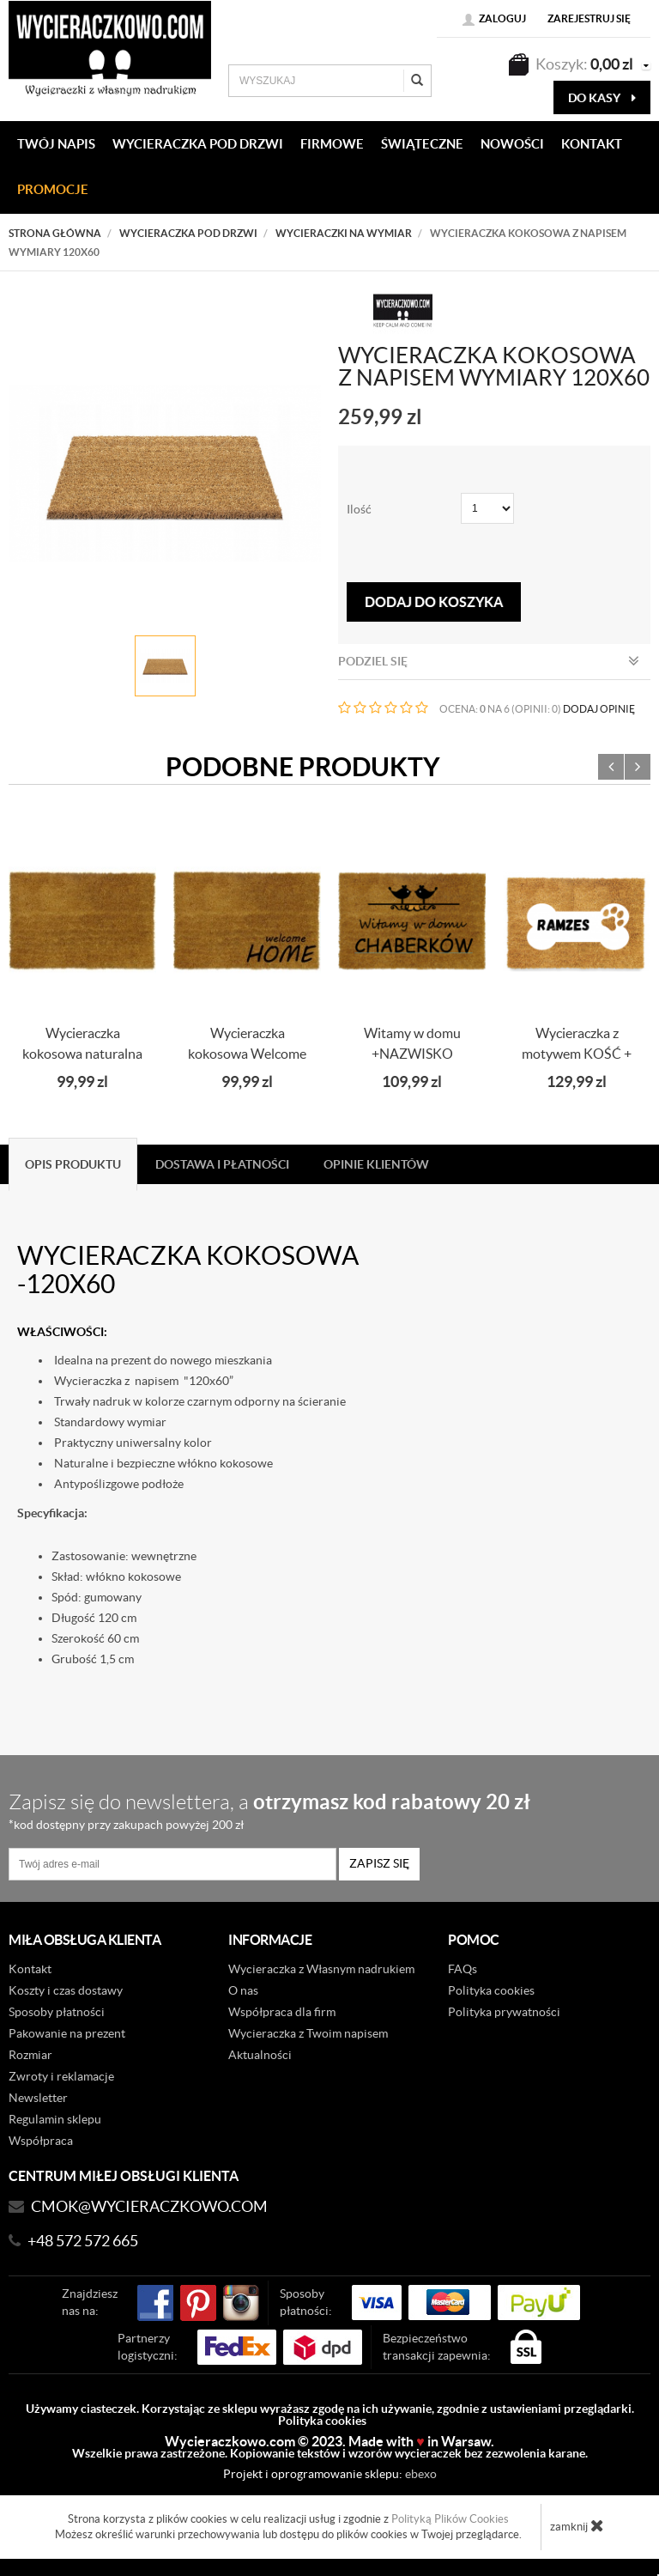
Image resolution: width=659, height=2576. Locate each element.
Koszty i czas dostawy (66, 1990)
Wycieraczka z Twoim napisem (308, 2033)
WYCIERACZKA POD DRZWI (197, 144)
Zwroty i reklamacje (61, 2076)
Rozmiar (30, 2055)
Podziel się (488, 661)
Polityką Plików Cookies (450, 2518)
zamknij (577, 2525)
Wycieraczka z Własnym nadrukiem (321, 1969)
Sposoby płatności (57, 2012)
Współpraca (41, 2141)
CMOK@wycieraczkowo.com (149, 2206)
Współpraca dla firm (282, 2012)
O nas (243, 1990)
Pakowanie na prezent (67, 2033)
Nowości (512, 144)
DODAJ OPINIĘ (599, 708)
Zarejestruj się (589, 18)
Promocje (52, 189)
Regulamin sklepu (55, 2119)
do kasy (602, 98)
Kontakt (30, 1969)
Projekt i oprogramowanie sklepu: (330, 2474)
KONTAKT (591, 144)
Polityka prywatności (504, 2012)
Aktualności (260, 2055)
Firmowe (332, 144)
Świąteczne (422, 144)
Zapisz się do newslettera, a (322, 1810)
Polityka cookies (491, 1990)
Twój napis (56, 144)
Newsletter (38, 2098)
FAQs (462, 1969)
